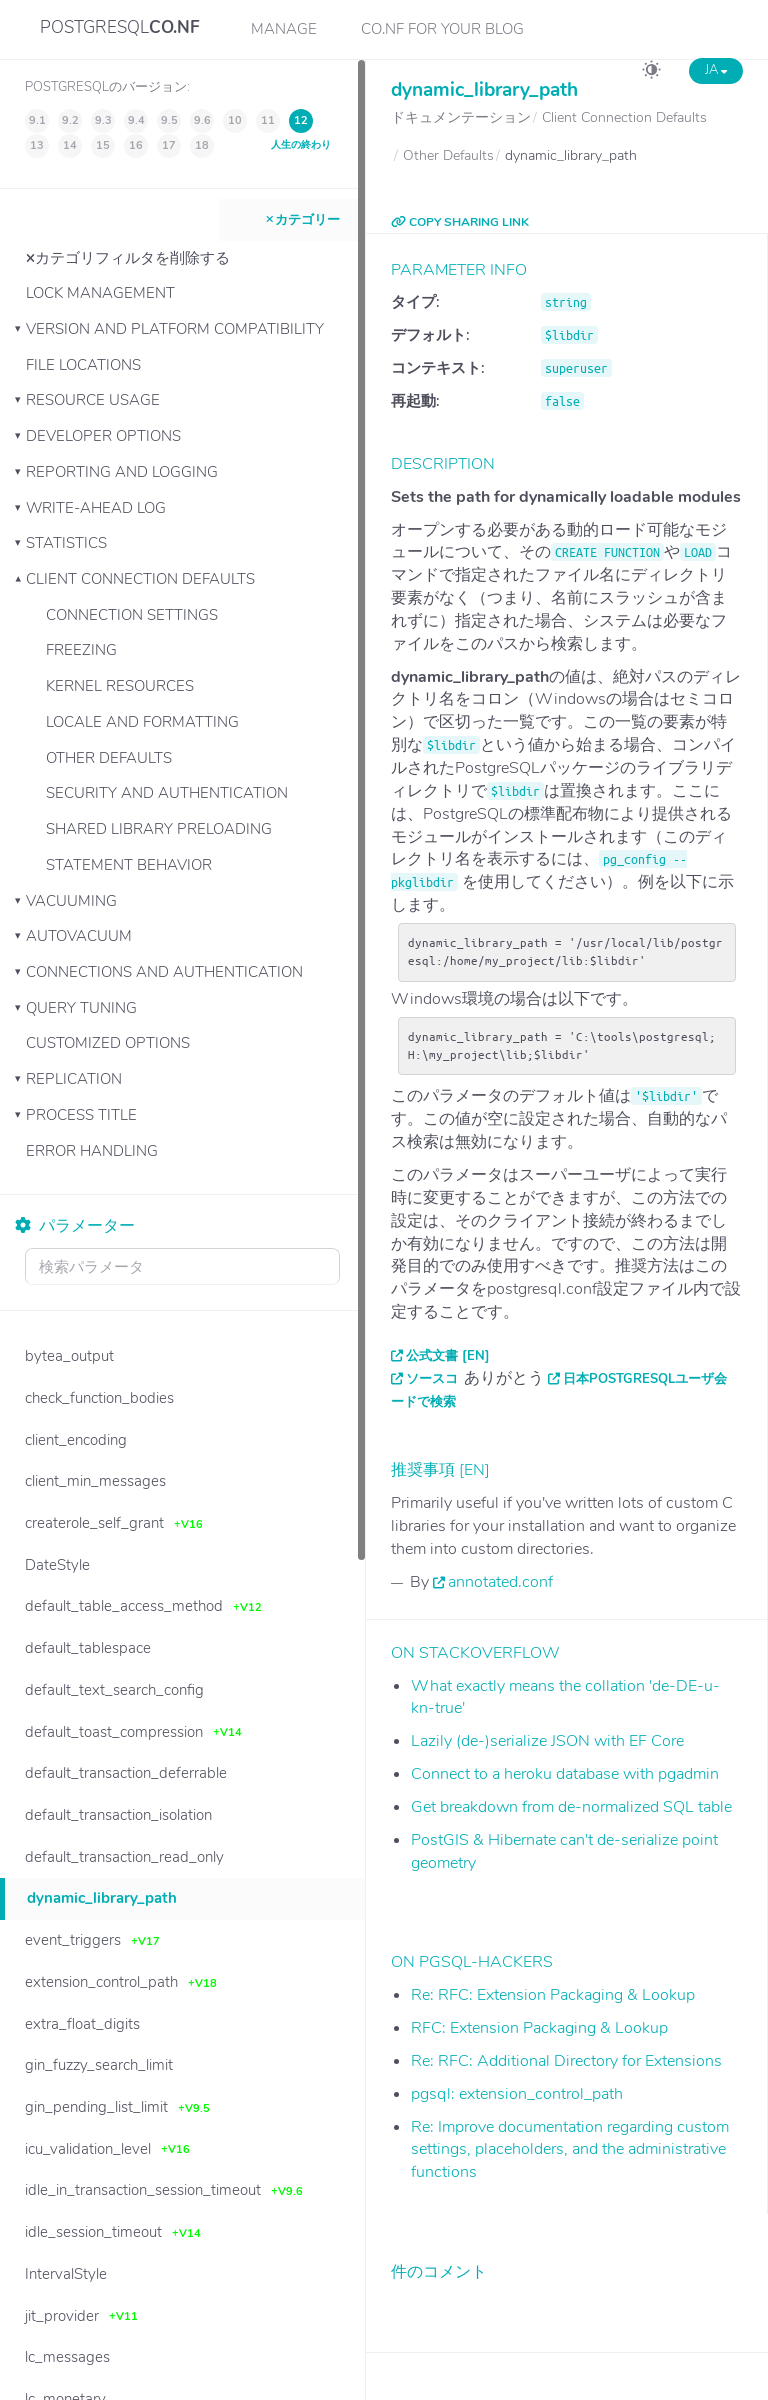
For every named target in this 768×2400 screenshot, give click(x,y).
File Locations (83, 365)
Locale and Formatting (142, 722)
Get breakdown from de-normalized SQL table (571, 1807)
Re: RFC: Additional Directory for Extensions (566, 2061)
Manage (284, 29)
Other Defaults (109, 758)
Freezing (81, 650)
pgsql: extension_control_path (517, 2094)
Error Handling (92, 1151)
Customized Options (108, 1043)
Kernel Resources (120, 686)
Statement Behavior (129, 865)
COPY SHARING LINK (460, 222)
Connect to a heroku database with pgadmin (565, 1774)
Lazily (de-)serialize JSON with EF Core (547, 1741)
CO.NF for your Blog (442, 29)
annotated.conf (500, 1582)
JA (716, 70)
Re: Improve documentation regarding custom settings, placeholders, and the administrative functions (570, 2150)
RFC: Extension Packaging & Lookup (539, 2028)
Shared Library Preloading (159, 829)
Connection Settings (132, 615)
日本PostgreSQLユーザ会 (645, 1379)
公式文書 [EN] (448, 1356)
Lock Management (100, 293)
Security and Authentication (167, 793)
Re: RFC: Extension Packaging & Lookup (553, 1995)
